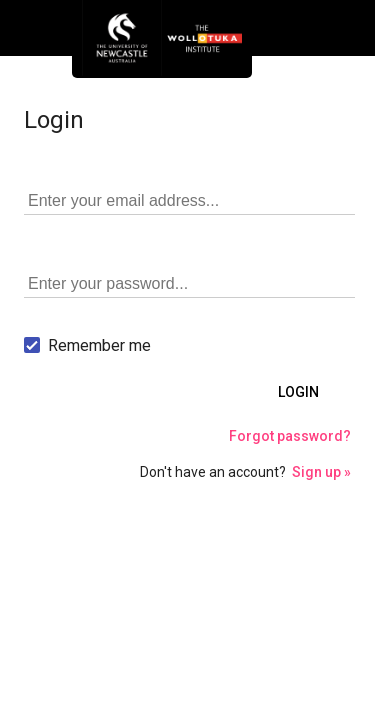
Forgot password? (290, 436)
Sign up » (321, 472)
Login (298, 392)
